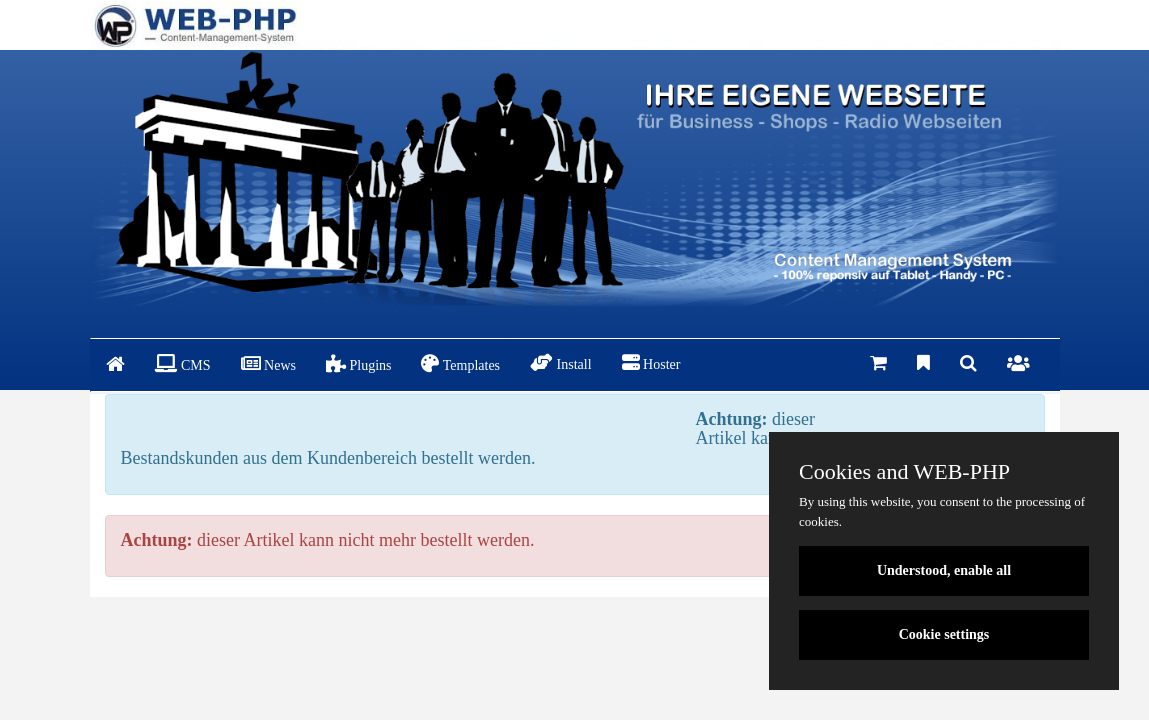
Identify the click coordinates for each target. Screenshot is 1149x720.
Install (561, 363)
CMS (183, 363)
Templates (460, 363)
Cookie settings (944, 634)
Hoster (651, 363)
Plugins (359, 363)
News (268, 363)
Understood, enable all (944, 570)
